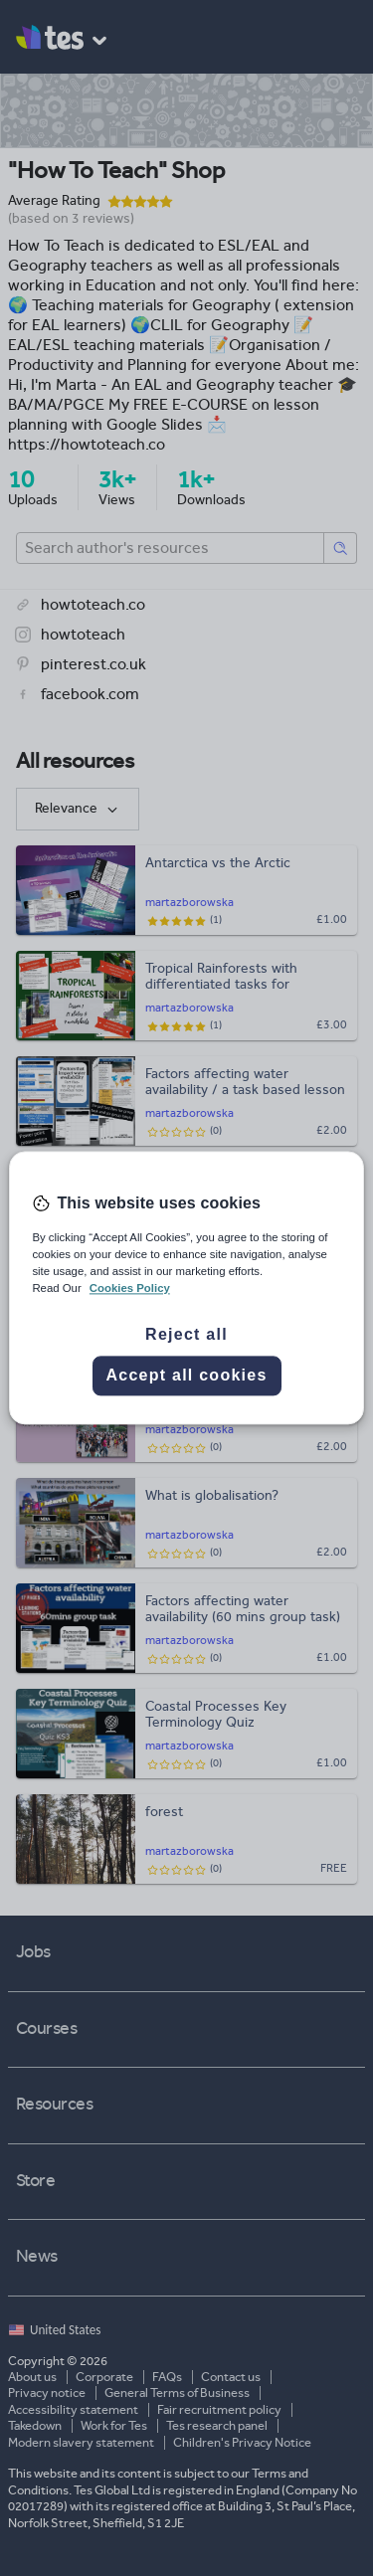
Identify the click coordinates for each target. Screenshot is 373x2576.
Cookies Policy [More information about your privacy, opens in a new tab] (130, 1289)
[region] (186, 1287)
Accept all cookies (186, 1376)
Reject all (186, 1335)
